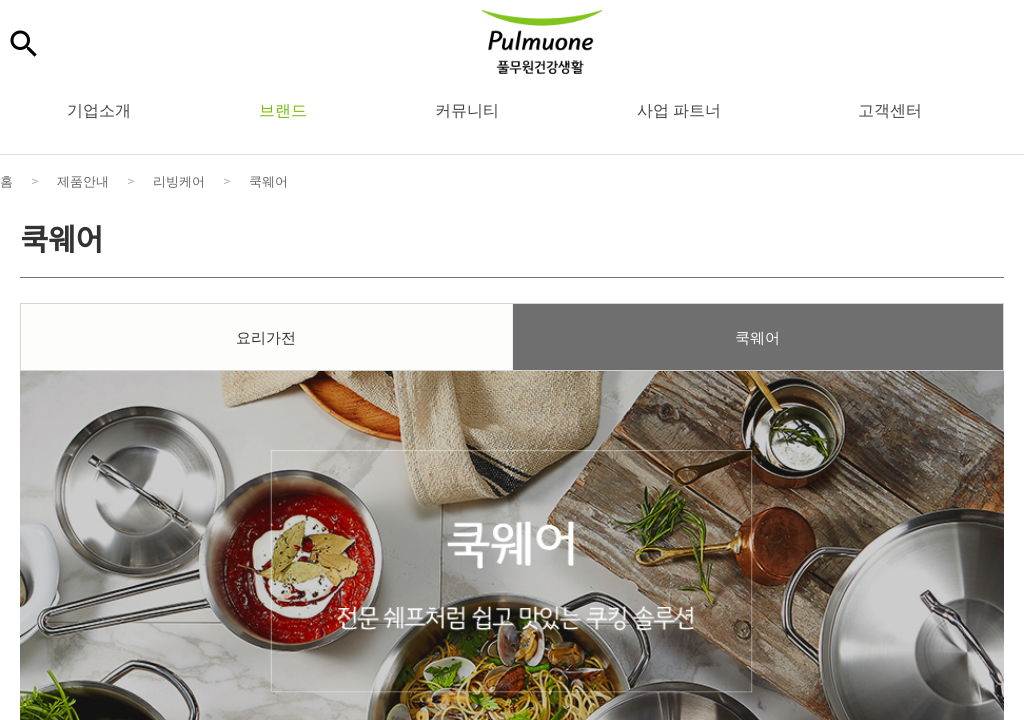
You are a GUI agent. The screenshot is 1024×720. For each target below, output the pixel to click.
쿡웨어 (268, 180)
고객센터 (890, 109)
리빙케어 (179, 180)
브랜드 (283, 109)
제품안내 (83, 180)
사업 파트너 (679, 109)
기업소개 (99, 109)
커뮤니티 (467, 109)
